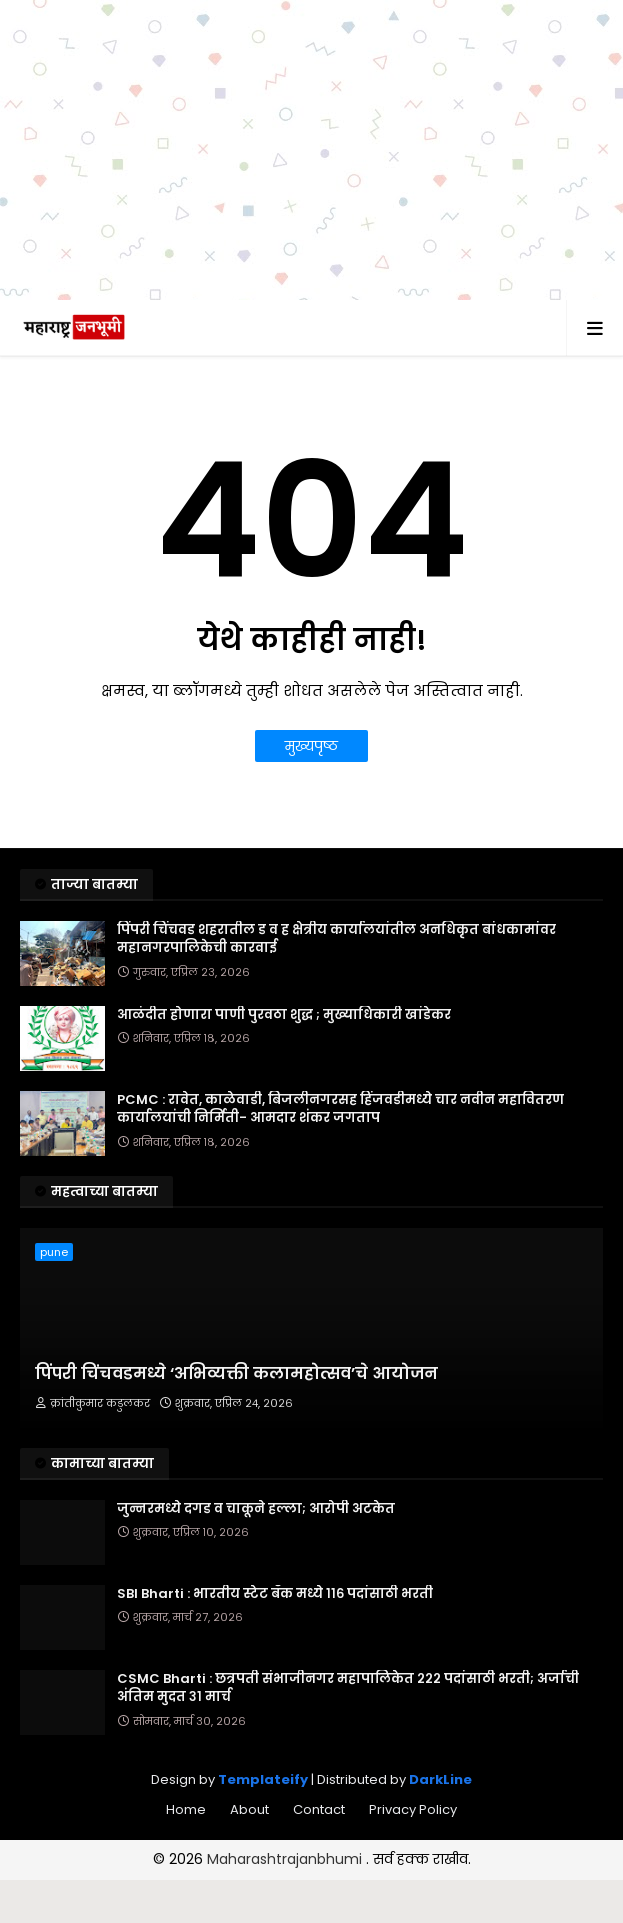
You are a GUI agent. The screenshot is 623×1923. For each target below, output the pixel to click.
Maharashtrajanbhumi (286, 1859)
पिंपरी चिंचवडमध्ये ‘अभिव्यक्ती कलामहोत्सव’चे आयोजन (236, 1374)
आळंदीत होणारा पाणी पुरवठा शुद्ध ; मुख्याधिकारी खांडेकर (284, 1015)
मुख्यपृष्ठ (311, 746)
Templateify (263, 1779)
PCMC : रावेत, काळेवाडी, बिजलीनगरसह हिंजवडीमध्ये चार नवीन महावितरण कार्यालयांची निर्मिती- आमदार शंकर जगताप (340, 1109)
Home (186, 1809)
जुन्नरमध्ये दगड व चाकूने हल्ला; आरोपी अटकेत (256, 1509)
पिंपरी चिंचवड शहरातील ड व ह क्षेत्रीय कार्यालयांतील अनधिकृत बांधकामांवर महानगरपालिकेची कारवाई (336, 939)
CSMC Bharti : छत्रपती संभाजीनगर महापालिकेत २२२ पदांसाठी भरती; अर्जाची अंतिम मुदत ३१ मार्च (348, 1688)
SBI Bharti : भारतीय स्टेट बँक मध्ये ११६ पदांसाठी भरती (275, 1594)
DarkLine (440, 1779)
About (249, 1809)
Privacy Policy (413, 1809)
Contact (319, 1809)
